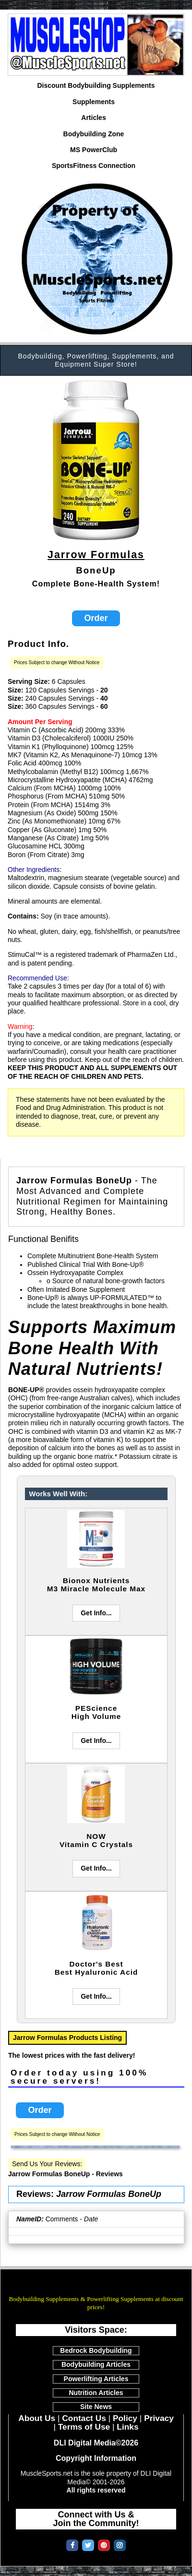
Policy (125, 2418)
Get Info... (96, 1613)
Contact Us (84, 2418)
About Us (36, 2418)
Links (127, 2427)
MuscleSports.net (96, 2285)
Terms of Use (84, 2427)
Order (96, 618)
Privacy (159, 2418)
